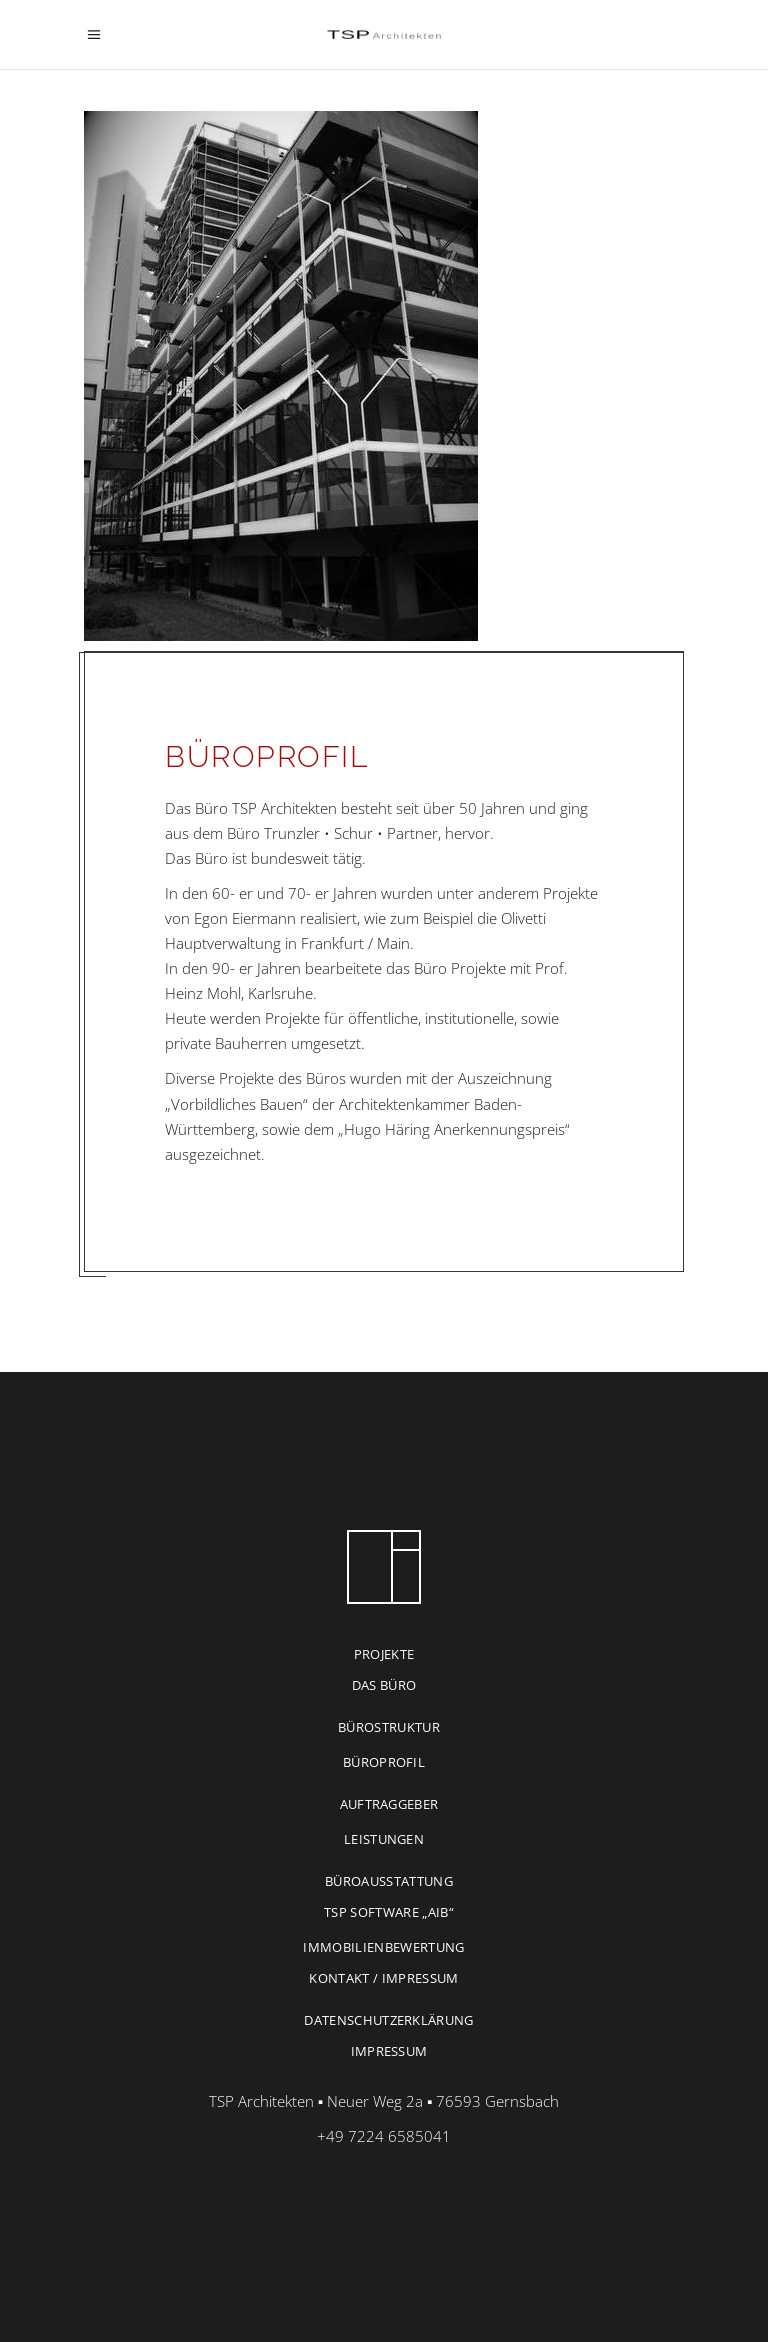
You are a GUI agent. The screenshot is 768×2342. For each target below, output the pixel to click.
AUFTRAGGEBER (389, 1804)
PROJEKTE (384, 1654)
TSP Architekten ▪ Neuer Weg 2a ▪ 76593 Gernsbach (384, 2101)
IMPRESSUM (389, 2051)
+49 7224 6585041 (384, 2136)
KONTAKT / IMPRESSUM (383, 1978)
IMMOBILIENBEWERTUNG (383, 1947)
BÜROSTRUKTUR (389, 1727)
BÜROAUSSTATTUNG (389, 1881)
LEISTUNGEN (384, 1839)
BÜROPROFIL (384, 1762)
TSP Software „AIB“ (389, 1912)
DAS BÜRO (384, 1685)
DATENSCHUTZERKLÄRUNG (389, 2020)
